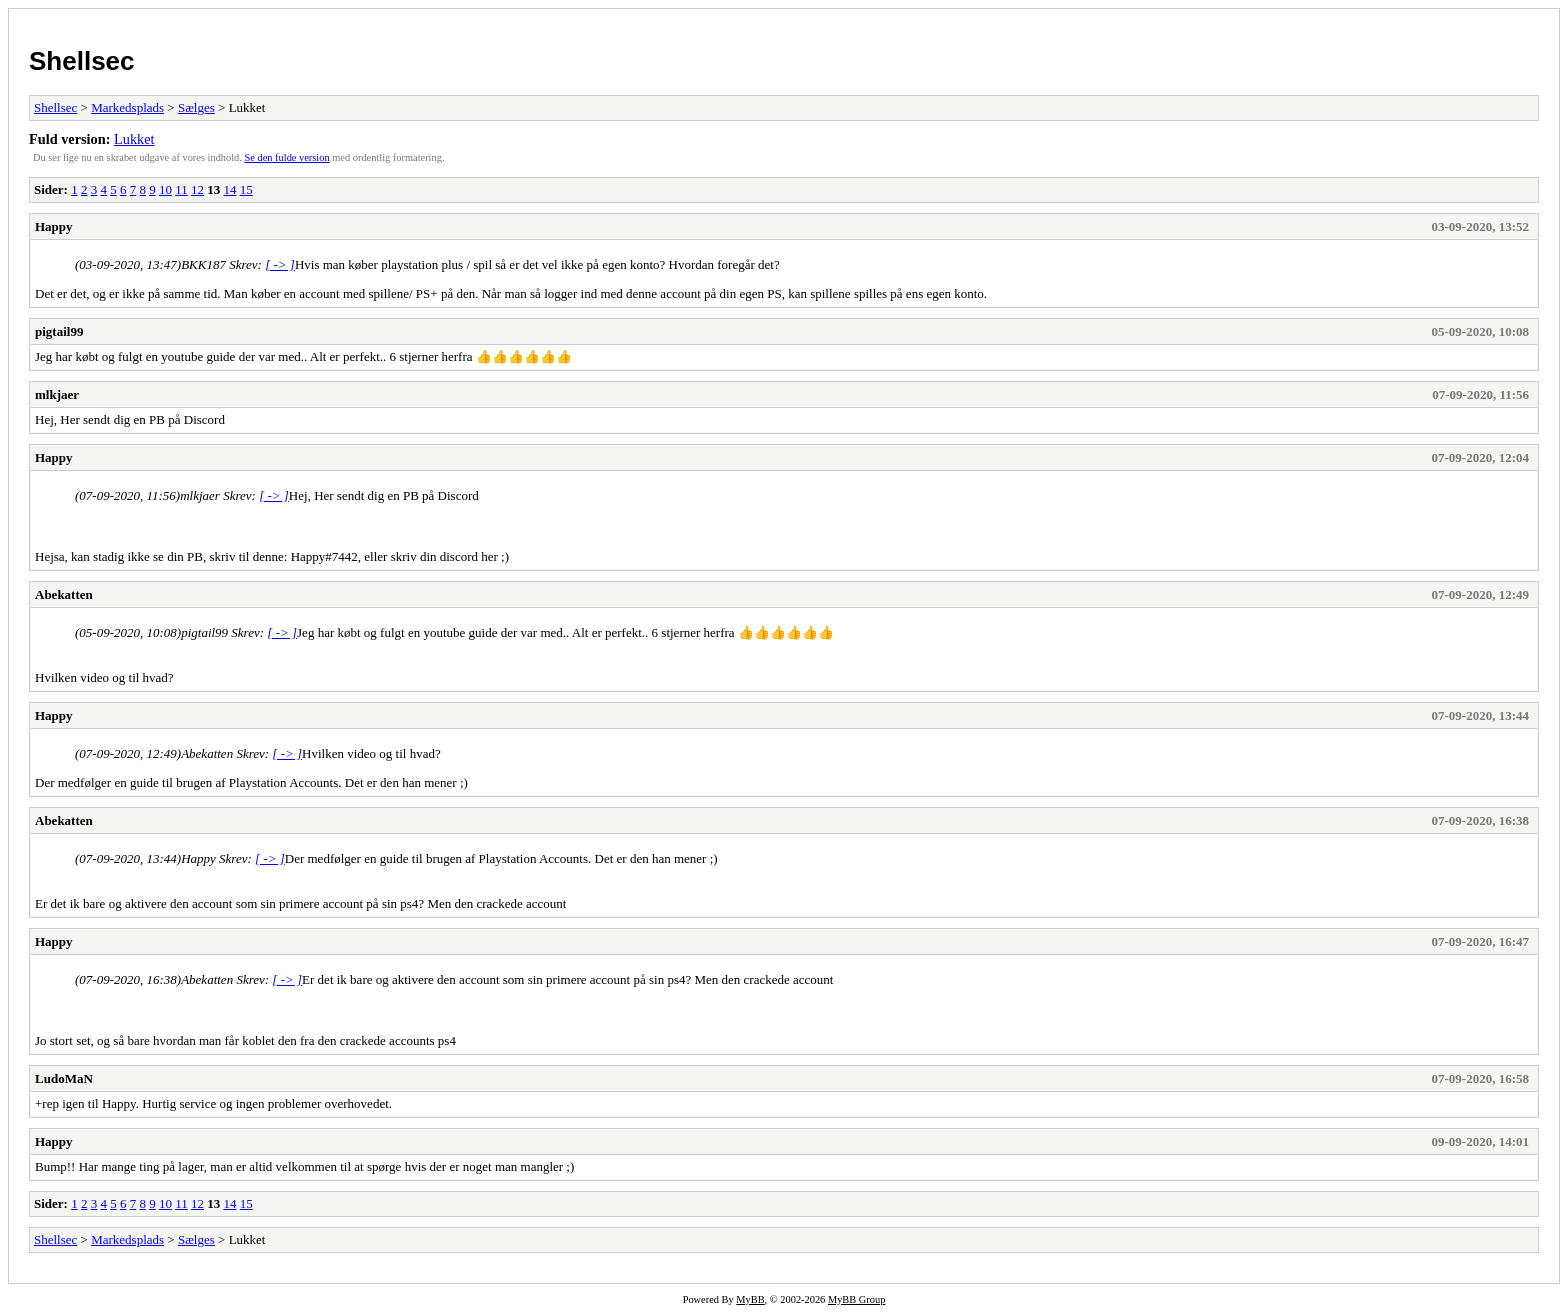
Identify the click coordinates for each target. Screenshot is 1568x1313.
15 (246, 189)
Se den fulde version (287, 157)
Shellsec (82, 61)
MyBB (750, 1299)
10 (165, 189)
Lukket (134, 139)
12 (197, 189)
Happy (54, 226)
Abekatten (64, 594)
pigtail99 (59, 331)
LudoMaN (64, 1078)
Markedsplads (127, 107)
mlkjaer (57, 394)
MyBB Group (856, 1299)
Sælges (196, 107)
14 (229, 189)
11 (181, 189)
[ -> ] (280, 264)
